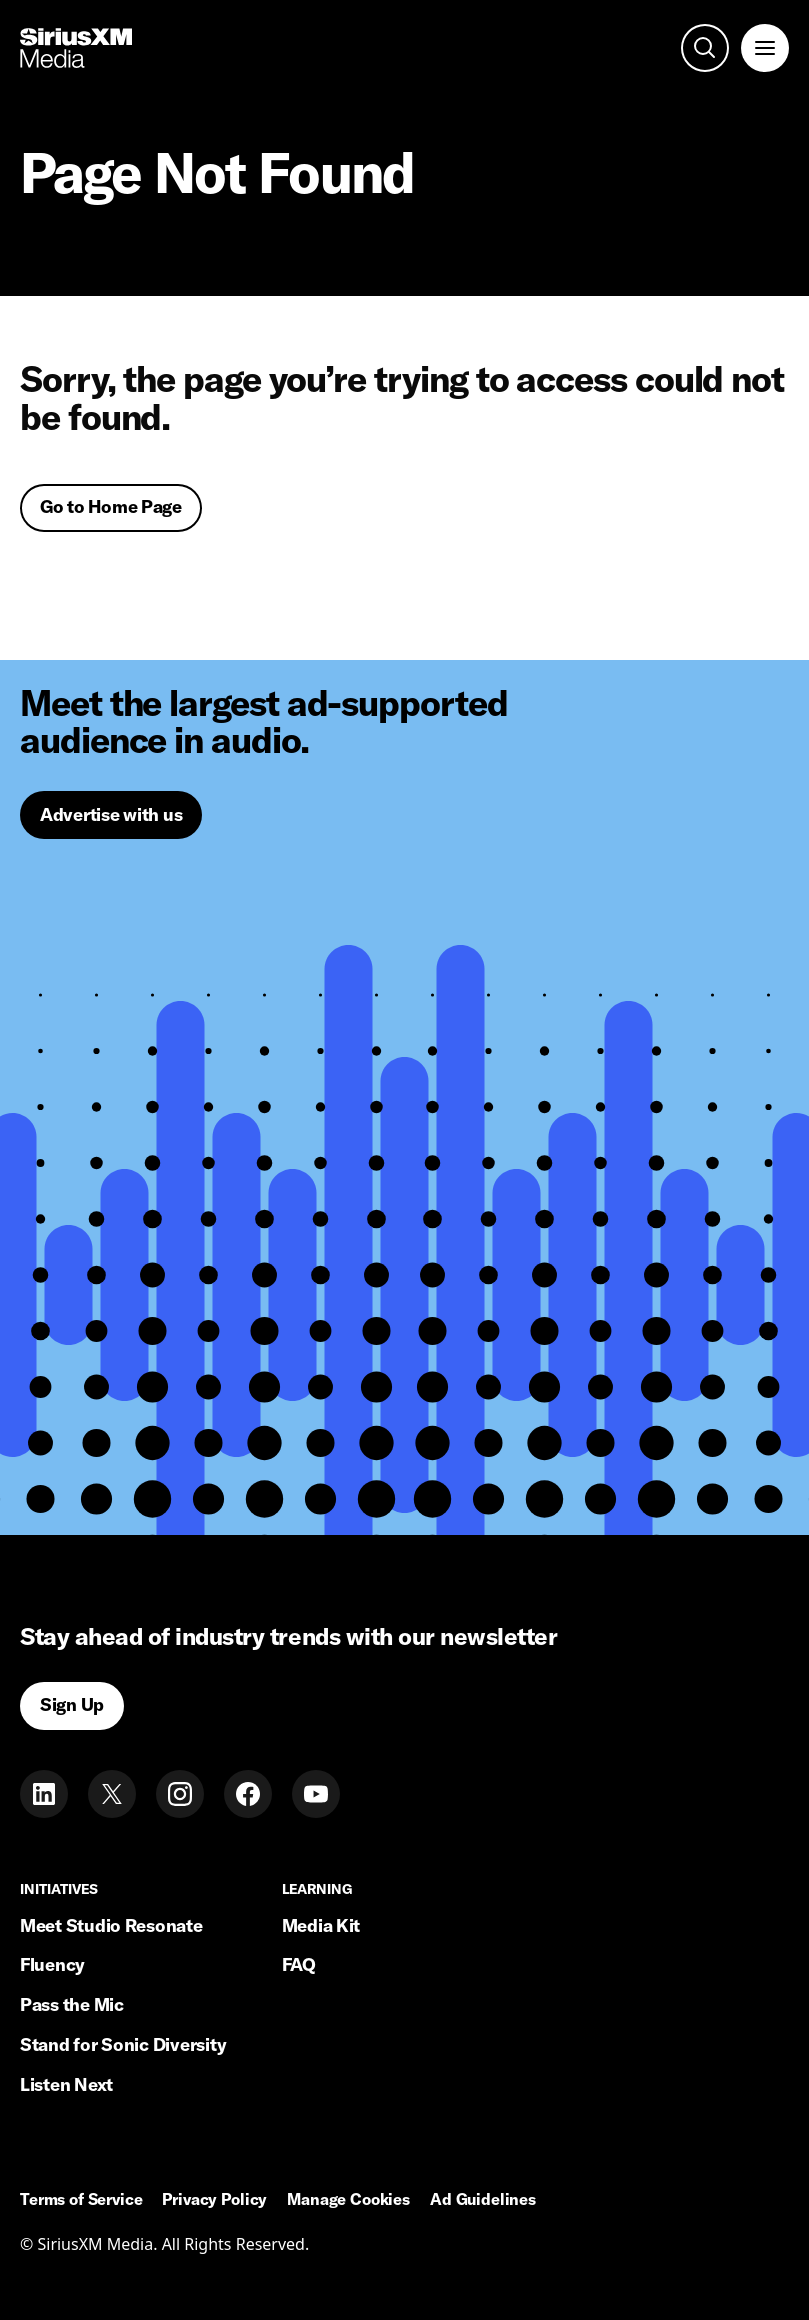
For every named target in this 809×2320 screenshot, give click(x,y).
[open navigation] (765, 48)
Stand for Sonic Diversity (123, 2044)
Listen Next (66, 2084)
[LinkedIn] (44, 1794)
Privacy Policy (214, 2200)
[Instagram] (180, 1794)
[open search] (705, 48)
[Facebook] (248, 1794)
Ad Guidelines (483, 2200)
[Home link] (76, 48)
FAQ (299, 1964)
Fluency (52, 1964)
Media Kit (321, 1925)
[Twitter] (112, 1794)
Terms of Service (81, 2200)
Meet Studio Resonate (111, 1925)
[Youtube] (316, 1794)
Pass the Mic (72, 2004)
